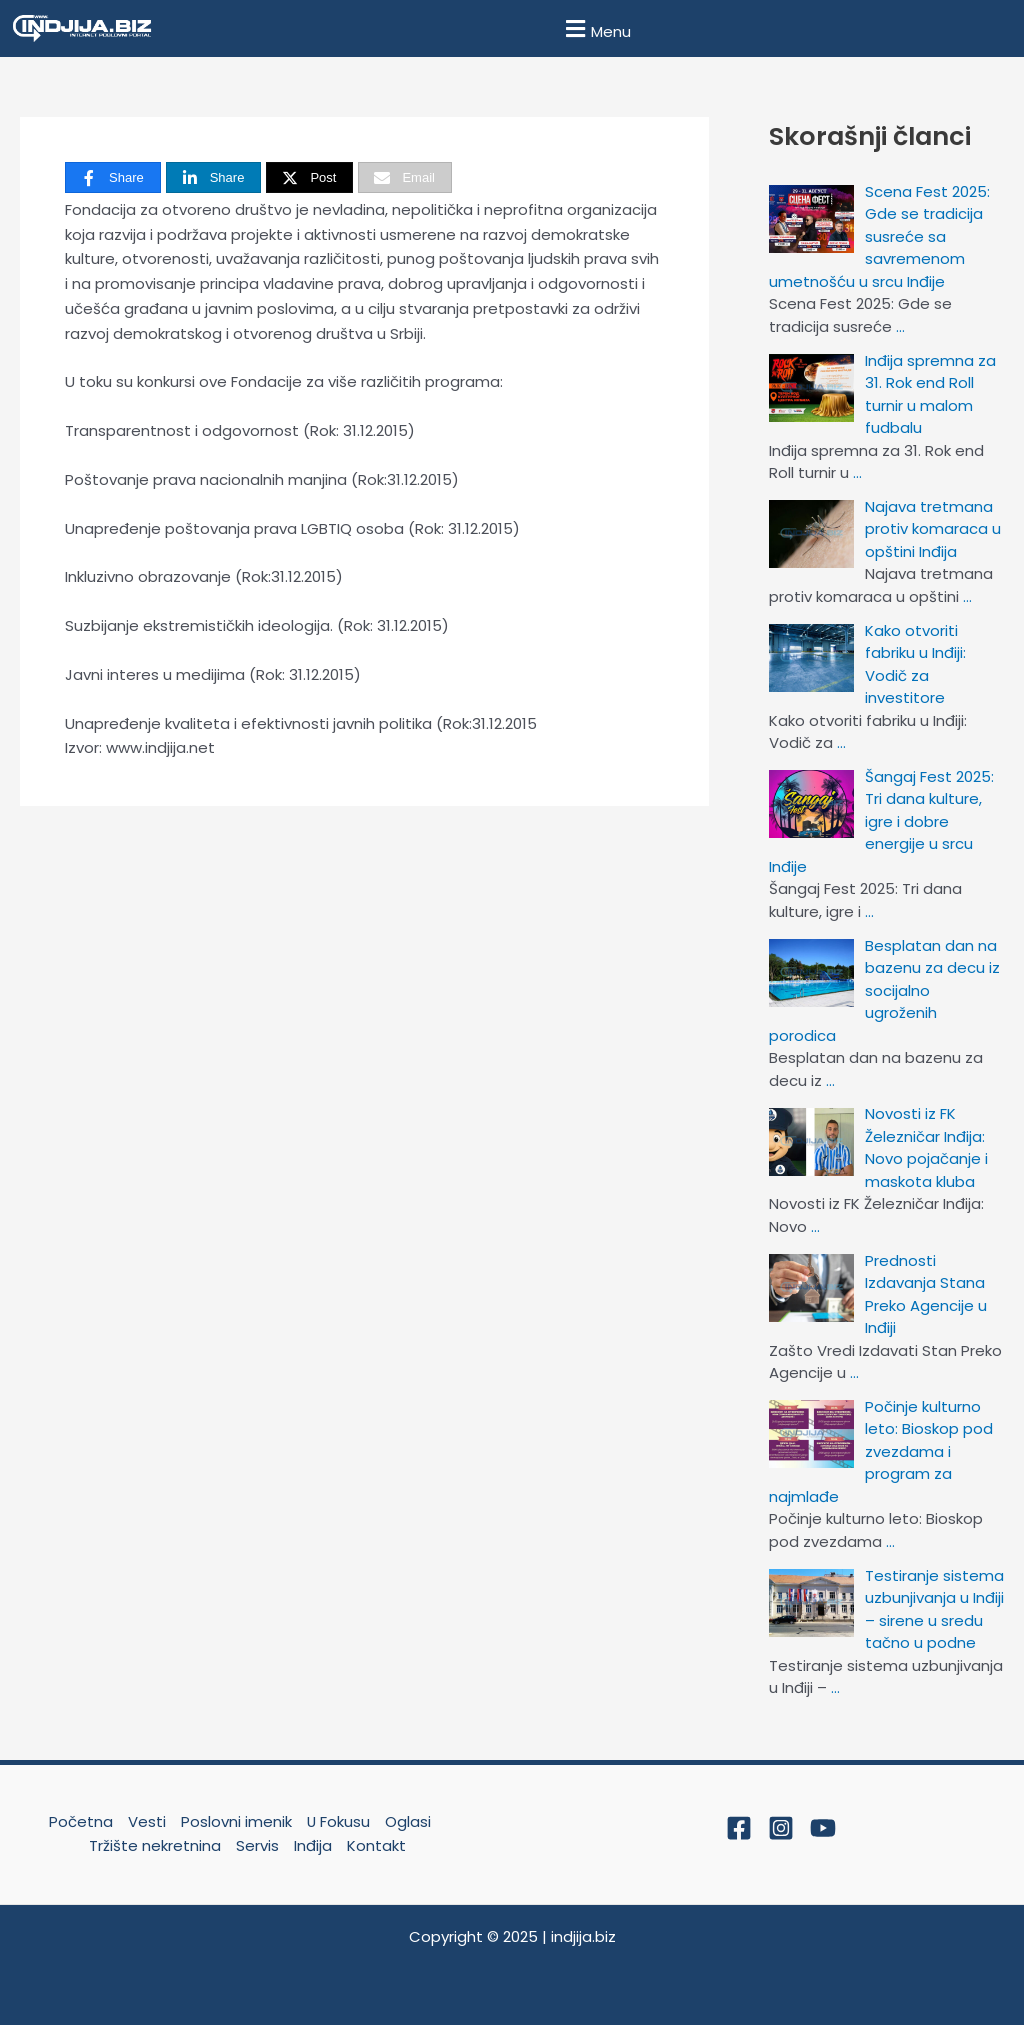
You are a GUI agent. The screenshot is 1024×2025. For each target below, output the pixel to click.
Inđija (313, 1845)
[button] (595, 28)
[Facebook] (739, 1828)
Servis (257, 1845)
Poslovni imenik (235, 1821)
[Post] (309, 177)
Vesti (146, 1821)
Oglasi (408, 1821)
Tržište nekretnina (155, 1845)
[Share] (113, 177)
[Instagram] (781, 1828)
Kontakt (376, 1845)
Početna (80, 1821)
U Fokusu (338, 1821)
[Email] (405, 177)
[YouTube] (823, 1828)
